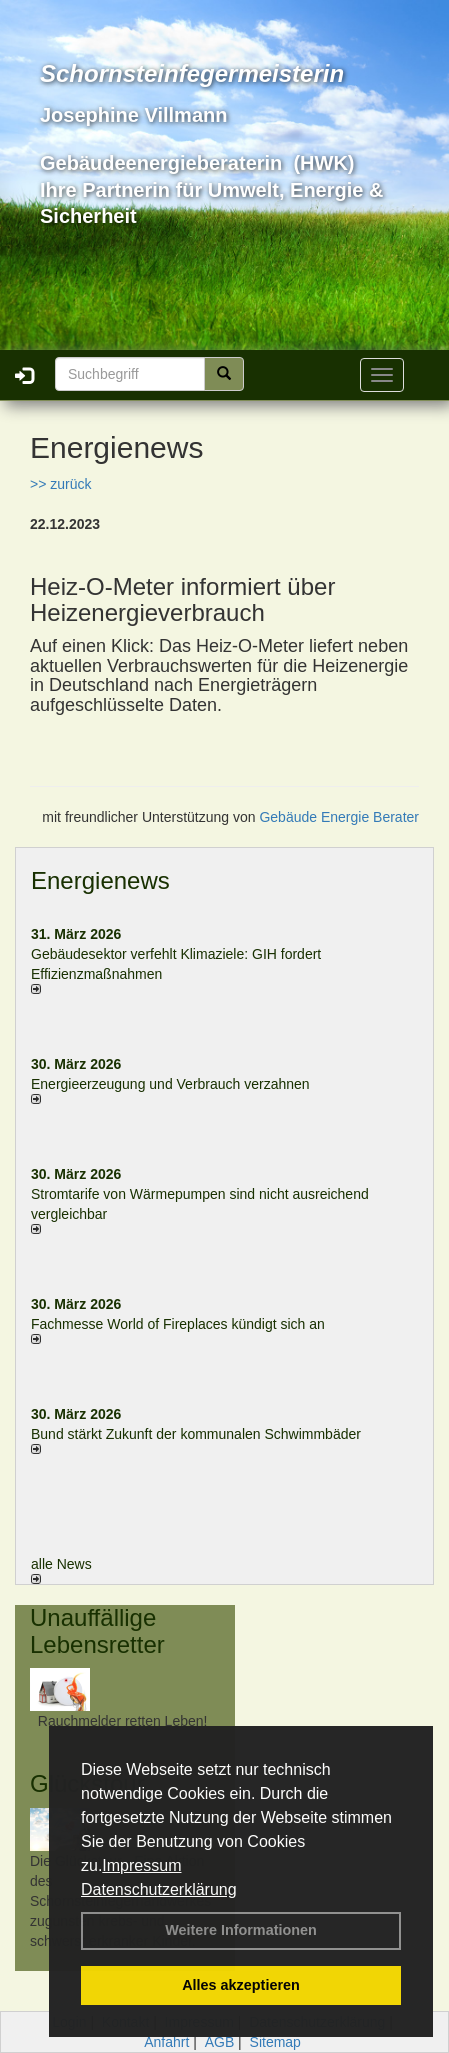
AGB (220, 2042)
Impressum (141, 1865)
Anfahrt (166, 2042)
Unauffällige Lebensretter (97, 1630)
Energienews (100, 880)
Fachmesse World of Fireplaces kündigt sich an (178, 1324)
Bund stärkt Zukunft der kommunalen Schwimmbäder (196, 1434)
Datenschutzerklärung (159, 1889)
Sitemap (275, 2042)
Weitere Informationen (241, 1930)
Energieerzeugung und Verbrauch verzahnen (170, 1084)
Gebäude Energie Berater (339, 817)
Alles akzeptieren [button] (241, 1985)
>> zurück (60, 484)
